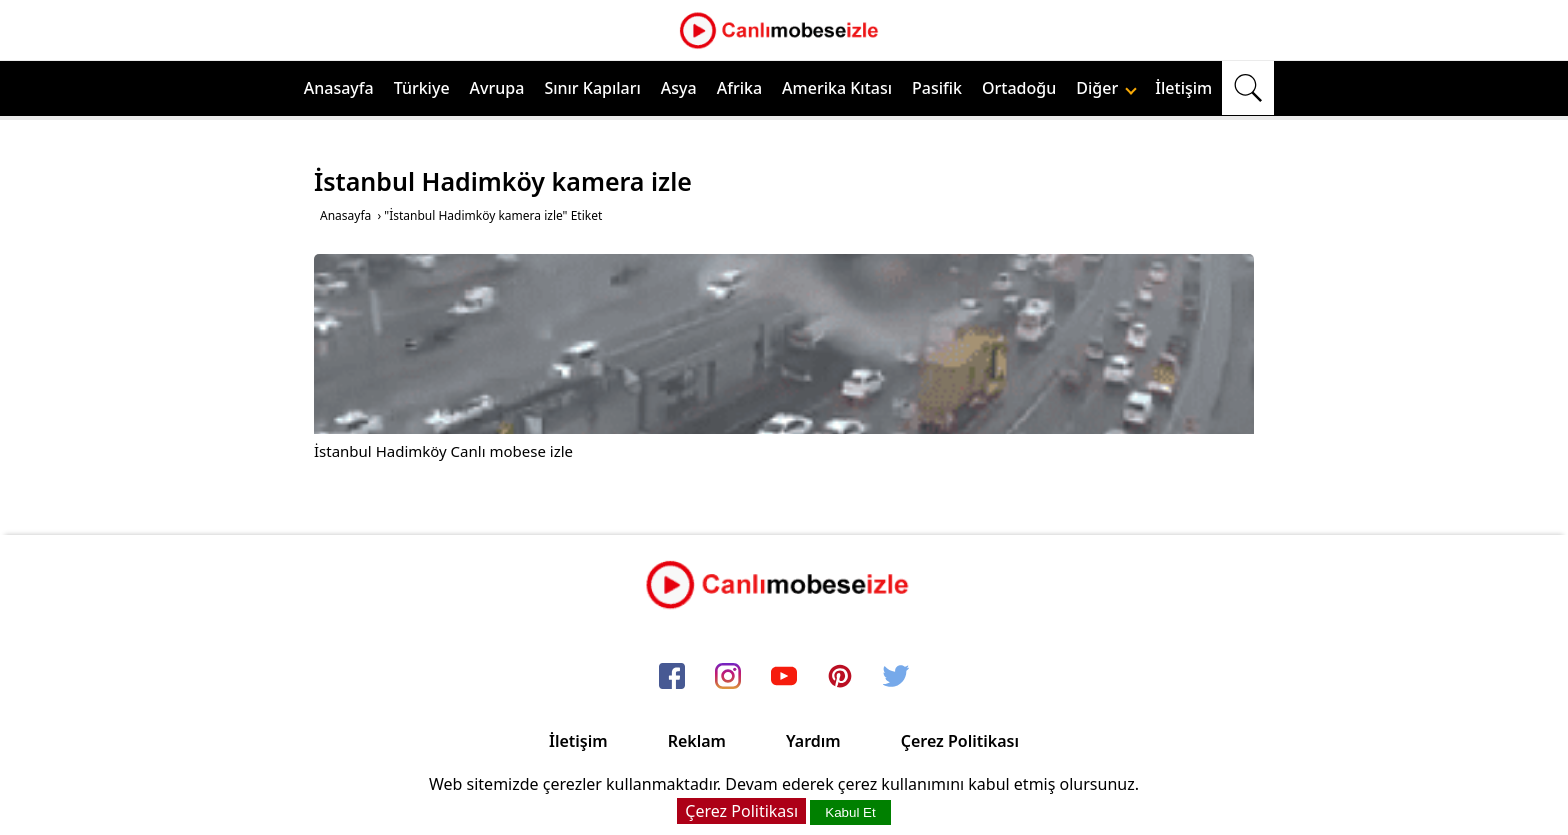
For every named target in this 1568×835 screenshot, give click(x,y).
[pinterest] (840, 677)
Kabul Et (850, 812)
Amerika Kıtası (837, 88)
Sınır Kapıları (592, 88)
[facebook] (672, 677)
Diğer (1106, 88)
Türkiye (422, 88)
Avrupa (497, 88)
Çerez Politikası (960, 741)
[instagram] (728, 677)
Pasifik (937, 88)
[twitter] (896, 677)
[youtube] (784, 677)
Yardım (813, 741)
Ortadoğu (1019, 88)
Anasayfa (339, 88)
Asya (679, 88)
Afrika (739, 88)
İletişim (1183, 88)
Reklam (697, 741)
